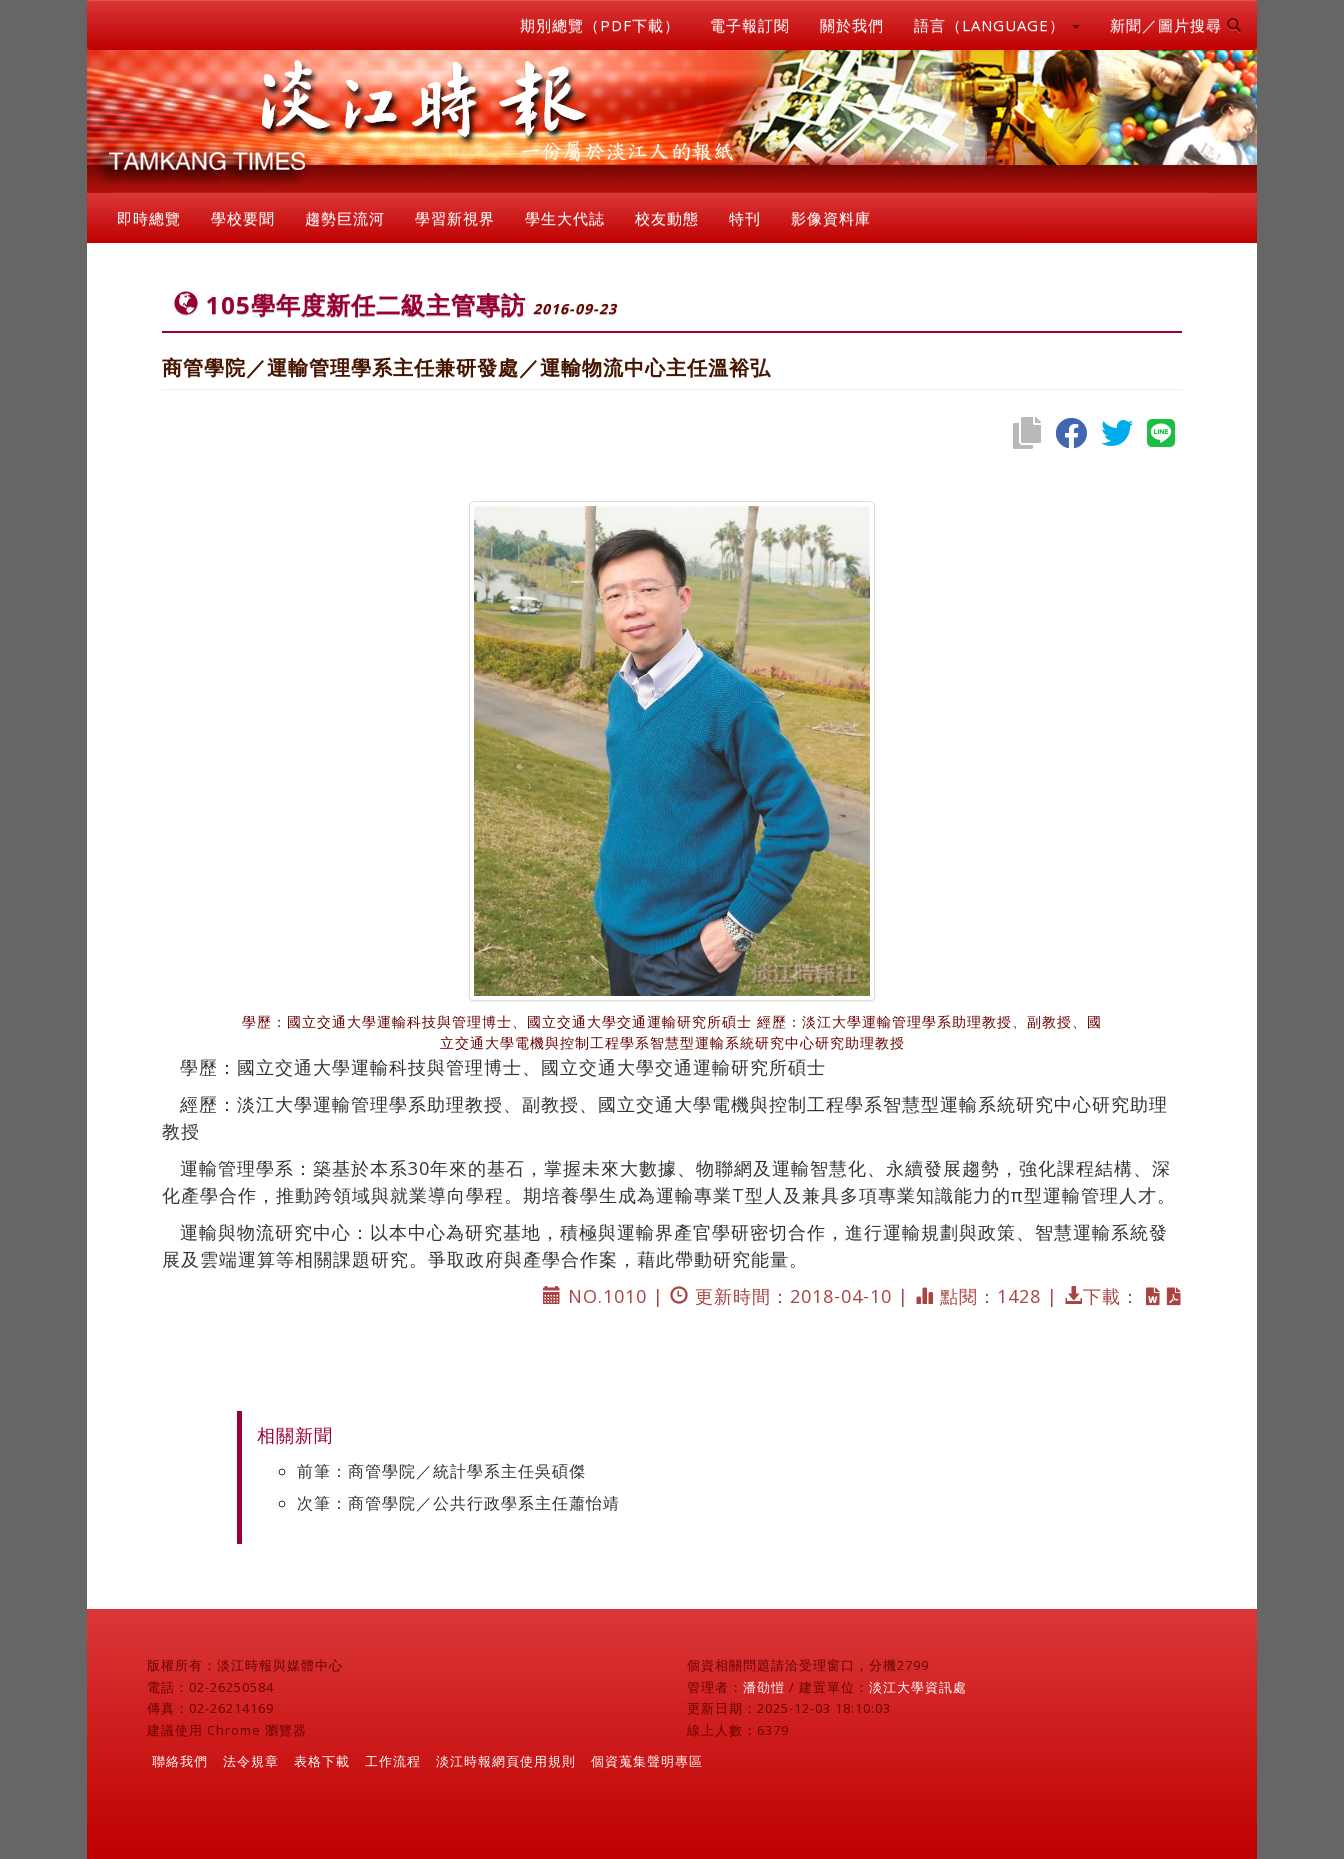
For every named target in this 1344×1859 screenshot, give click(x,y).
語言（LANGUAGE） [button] (997, 25)
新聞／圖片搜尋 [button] (1176, 25)
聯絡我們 (180, 1761)
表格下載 (322, 1761)
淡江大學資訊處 (918, 1687)
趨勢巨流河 (345, 218)
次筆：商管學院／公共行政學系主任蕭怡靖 (458, 1503)
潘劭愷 (764, 1687)
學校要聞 (243, 218)
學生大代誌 (565, 218)
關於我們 (852, 25)
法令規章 (251, 1761)
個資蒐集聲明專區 (647, 1761)
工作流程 (393, 1761)
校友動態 (667, 218)
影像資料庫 (831, 218)
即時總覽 (149, 218)
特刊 (745, 218)
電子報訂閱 (750, 25)
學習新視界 (455, 218)
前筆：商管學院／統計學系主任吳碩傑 (441, 1471)
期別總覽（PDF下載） (600, 25)
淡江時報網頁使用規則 (506, 1761)
